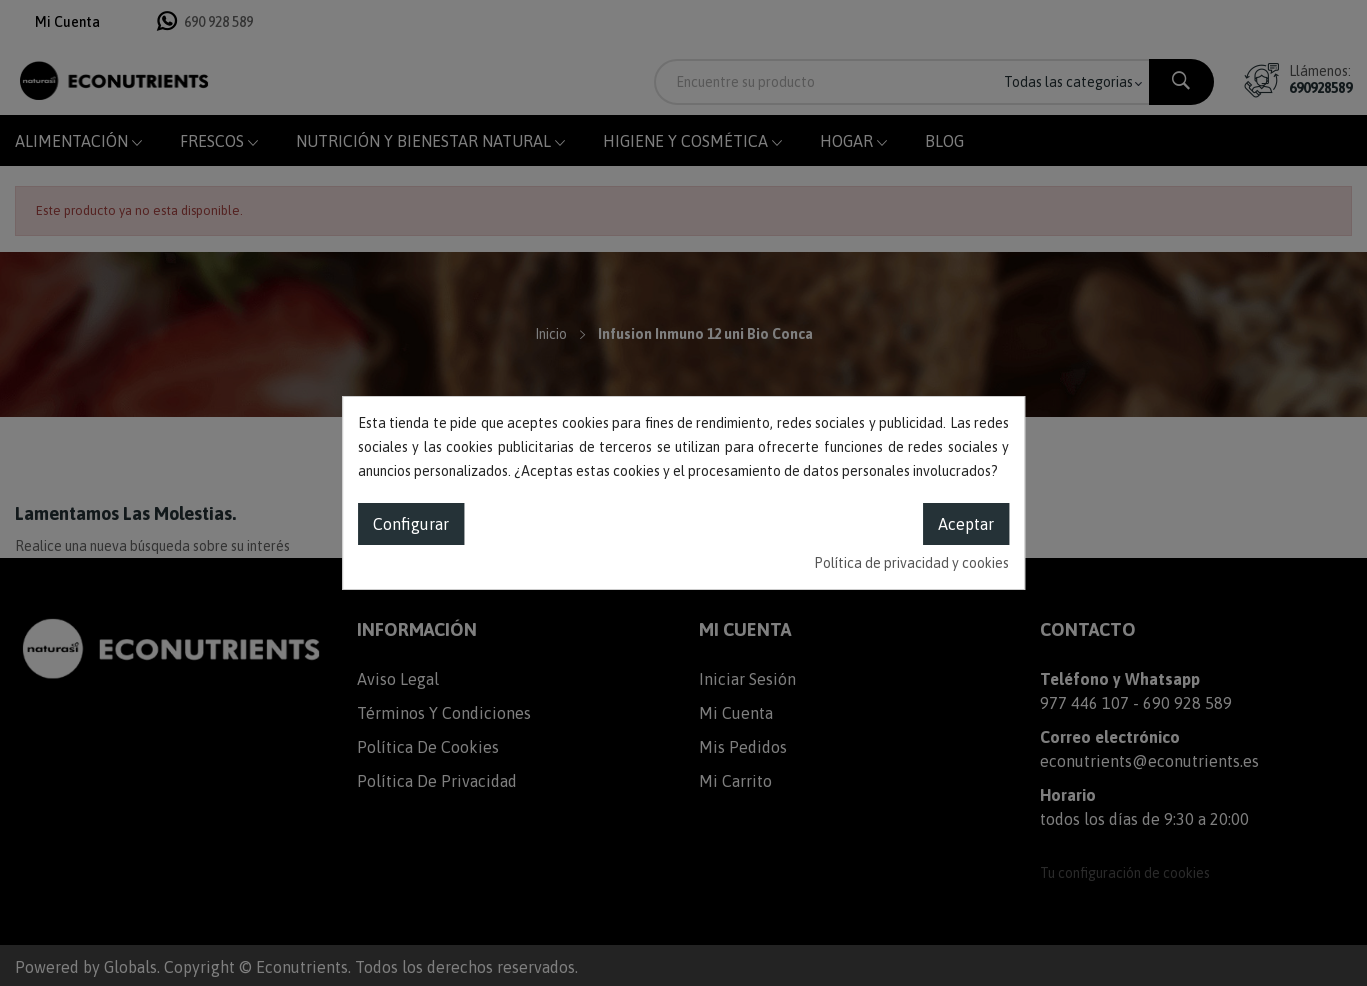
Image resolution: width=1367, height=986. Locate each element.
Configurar (411, 524)
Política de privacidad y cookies (911, 563)
